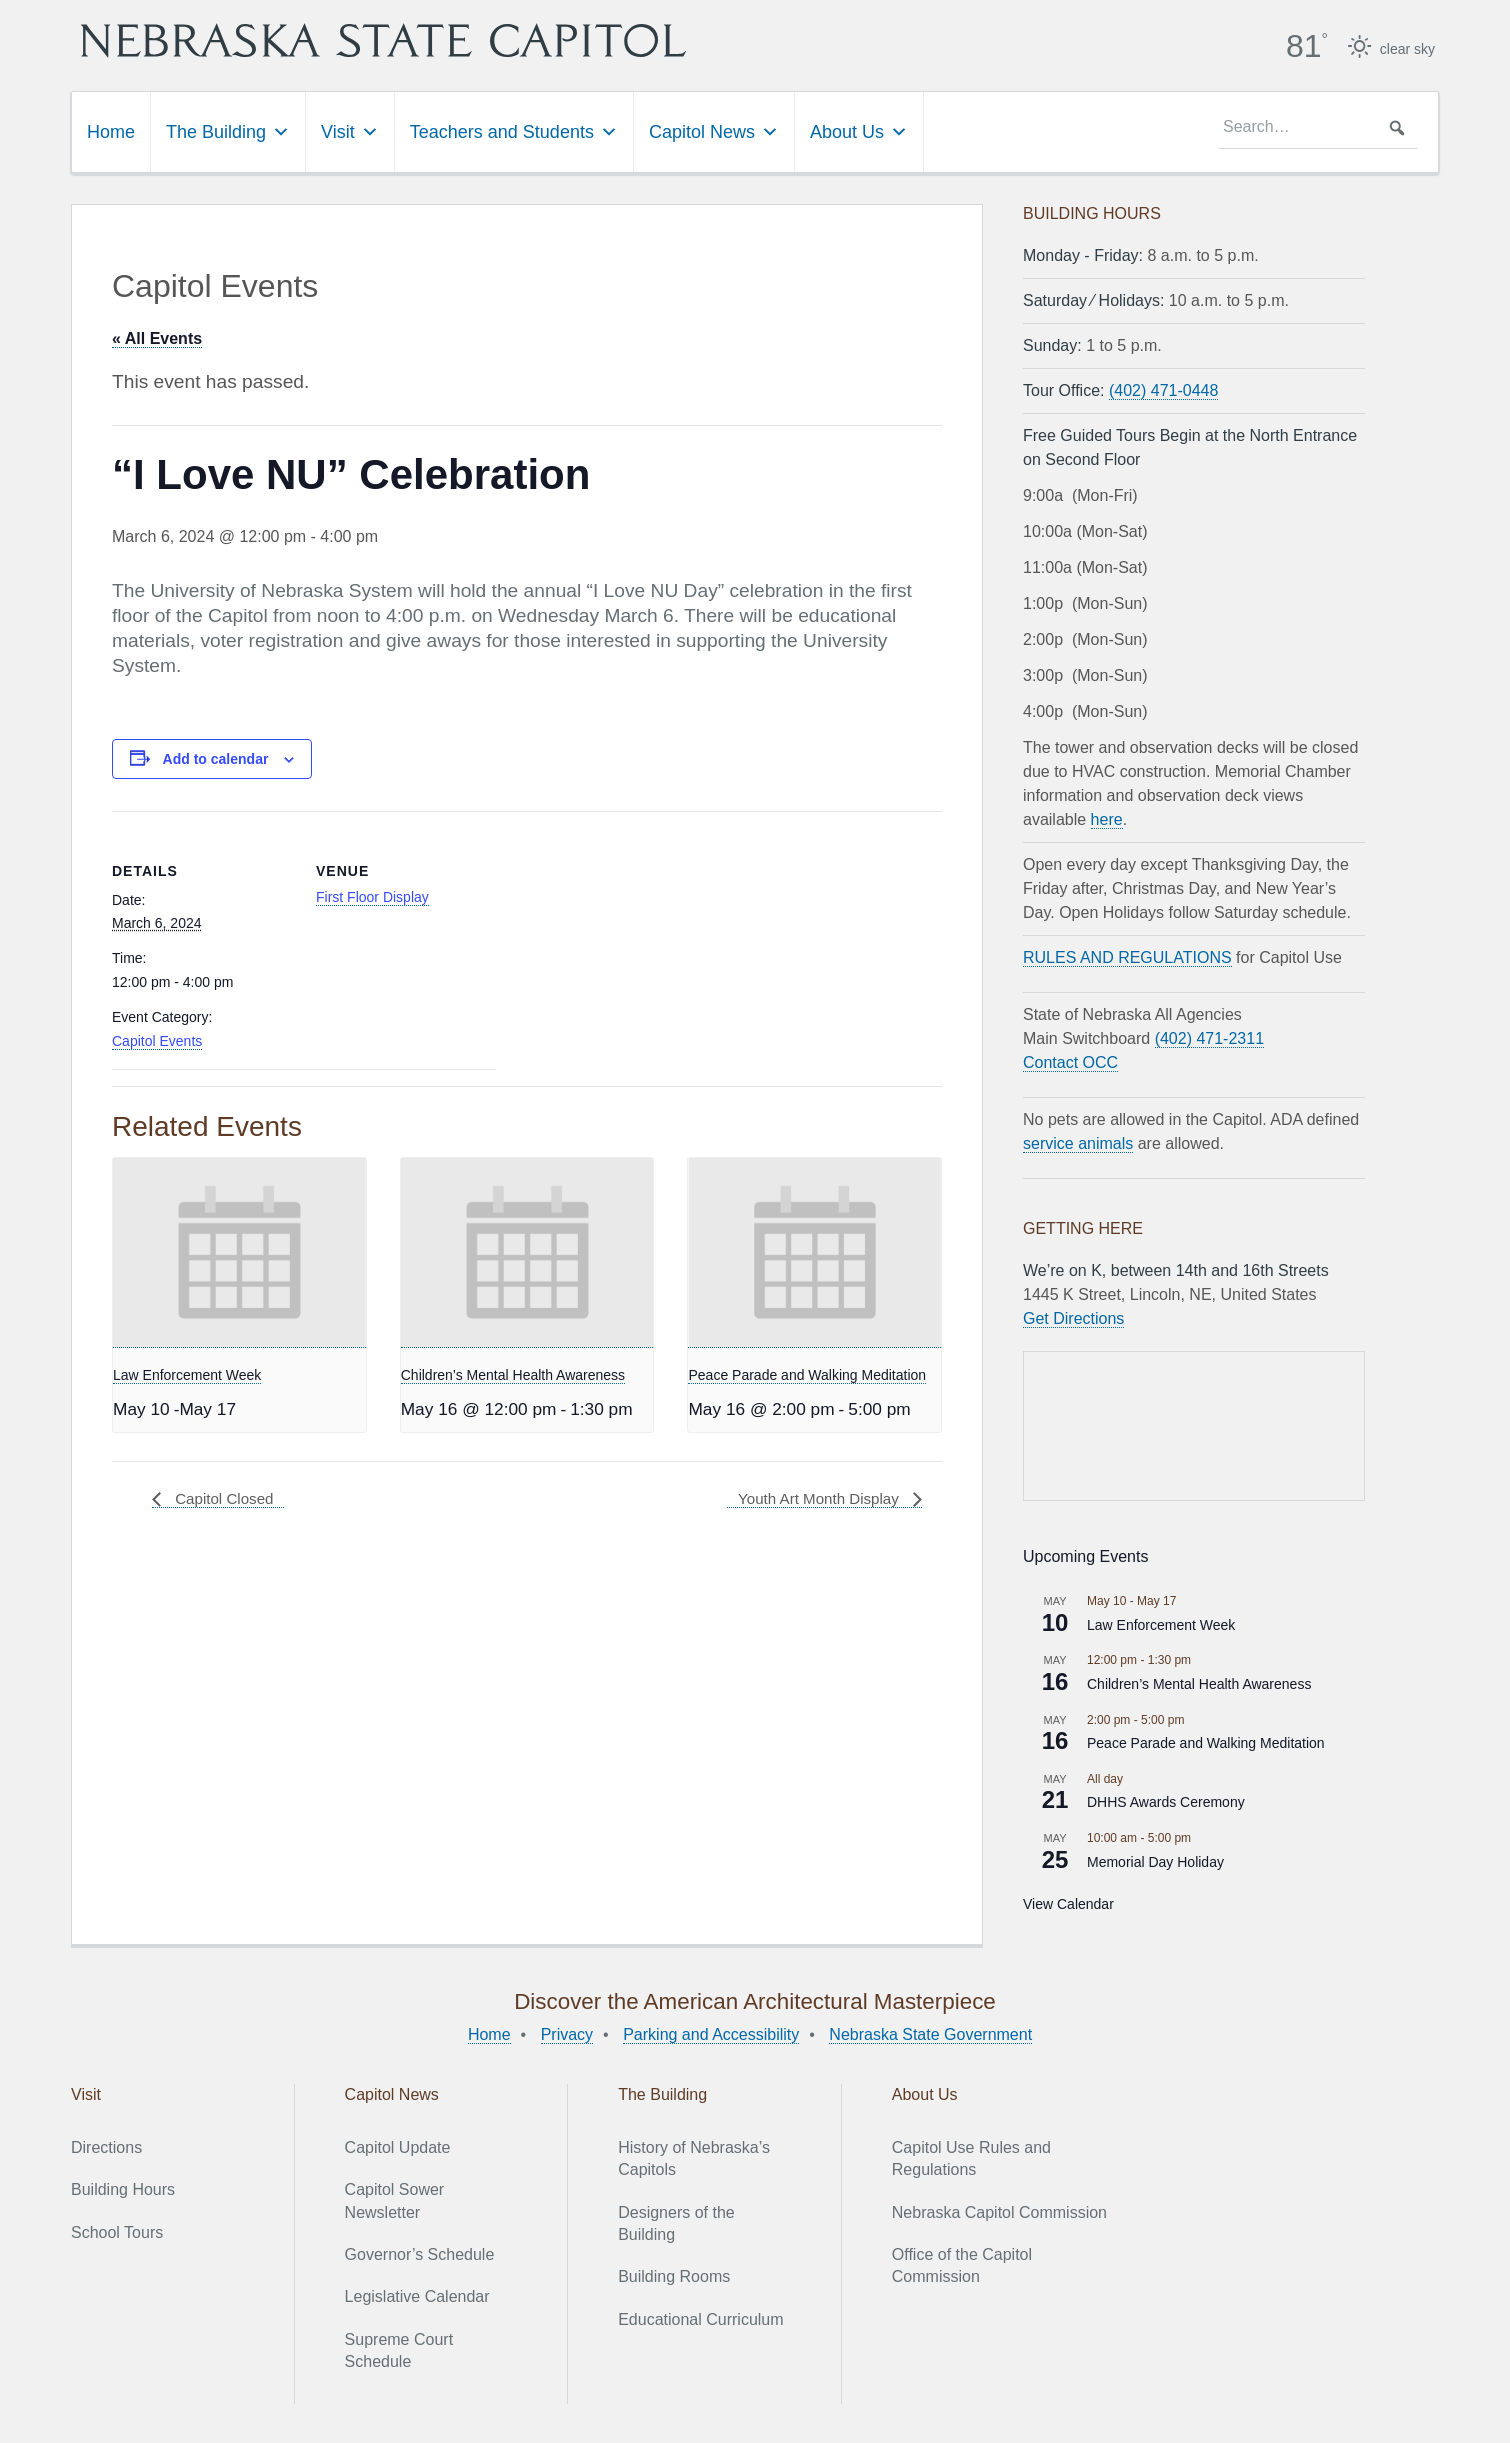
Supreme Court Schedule (399, 2349)
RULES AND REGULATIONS (1127, 956)
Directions (106, 2146)
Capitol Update (398, 2146)
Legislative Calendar (417, 2296)
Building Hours (123, 2188)
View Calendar (1068, 1903)
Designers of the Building (676, 2222)
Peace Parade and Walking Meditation (807, 1374)
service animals (1078, 1142)
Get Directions (1073, 1317)
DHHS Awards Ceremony (1166, 1802)
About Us (859, 131)
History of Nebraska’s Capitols (694, 2157)
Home (111, 131)
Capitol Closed (225, 1498)
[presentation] (239, 1252)
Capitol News (714, 131)
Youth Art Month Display (815, 1498)
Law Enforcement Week (187, 1374)
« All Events (157, 337)
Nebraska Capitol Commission (999, 2211)
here (1107, 818)
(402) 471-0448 (1163, 389)
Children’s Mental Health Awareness (513, 1374)
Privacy (567, 2033)
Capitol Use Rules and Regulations (971, 2157)
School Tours (117, 2231)
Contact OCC (1070, 1061)
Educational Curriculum (700, 2318)
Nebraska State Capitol (440, 40)
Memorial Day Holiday (1155, 1861)
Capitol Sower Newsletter (395, 2199)
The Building (228, 131)
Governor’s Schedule (420, 2253)
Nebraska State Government (930, 2033)
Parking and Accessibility (711, 2033)
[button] (1397, 127)
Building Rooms (674, 2276)
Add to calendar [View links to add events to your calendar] (216, 758)
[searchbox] (1318, 127)
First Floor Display (372, 896)
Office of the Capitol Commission (962, 2264)
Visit (350, 131)
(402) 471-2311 (1209, 1037)
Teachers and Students (514, 131)
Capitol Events (157, 1040)
